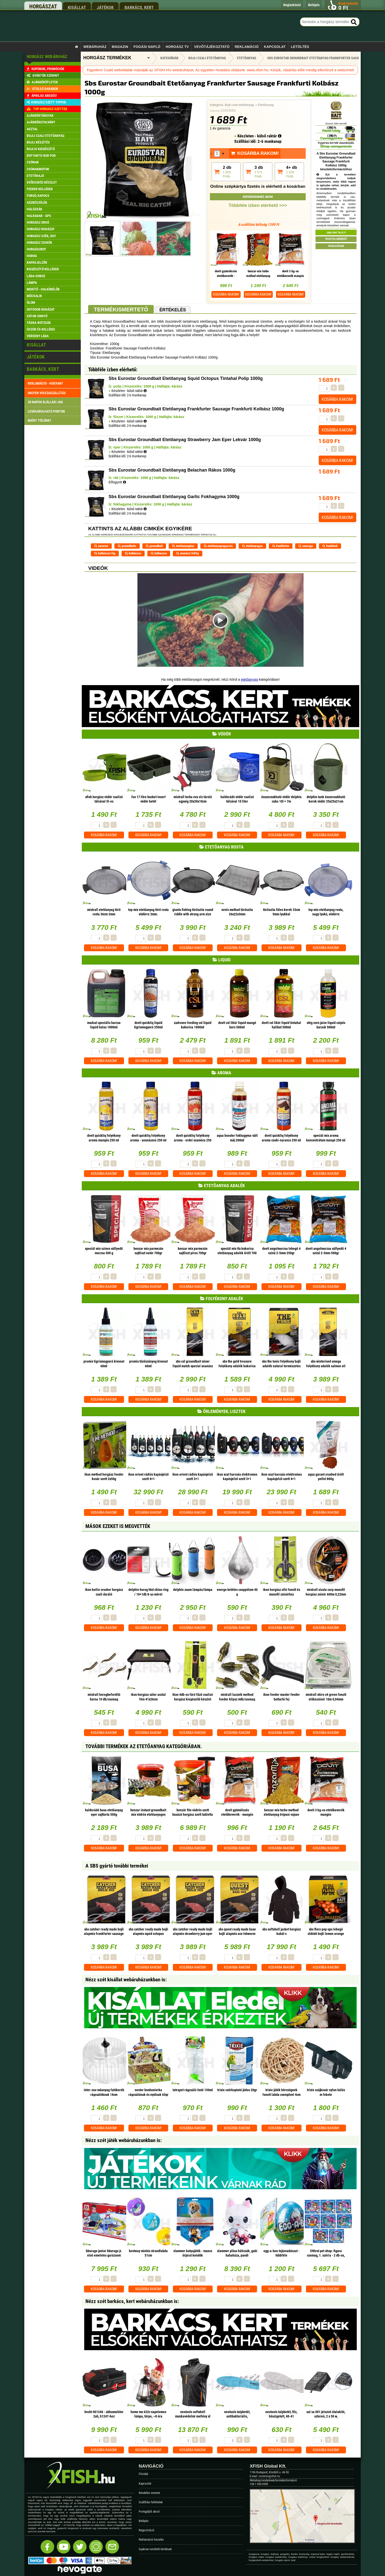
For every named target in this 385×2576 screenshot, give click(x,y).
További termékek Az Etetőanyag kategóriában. (143, 1746)
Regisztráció (146, 2530)
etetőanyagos (252, 546)
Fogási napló (146, 47)
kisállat (77, 7)
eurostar (101, 546)
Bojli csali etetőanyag (239, 105)
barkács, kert (139, 7)
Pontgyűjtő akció (149, 2511)
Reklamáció (247, 47)
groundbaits (127, 546)
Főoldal (143, 2474)
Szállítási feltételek (151, 2502)
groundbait (154, 546)
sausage (306, 546)
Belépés (144, 2521)
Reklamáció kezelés (151, 2539)
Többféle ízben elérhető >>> (258, 205)
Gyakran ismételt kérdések (155, 2549)
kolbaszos (159, 553)
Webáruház (95, 47)
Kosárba (226, 294)
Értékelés (172, 309)
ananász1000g (187, 553)
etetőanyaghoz (183, 546)
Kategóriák (169, 58)
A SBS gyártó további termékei (116, 1866)
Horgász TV (177, 47)
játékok (105, 7)
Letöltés (300, 47)
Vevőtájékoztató (211, 47)
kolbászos (133, 553)
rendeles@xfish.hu (269, 2476)
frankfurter (280, 546)
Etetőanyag (266, 105)
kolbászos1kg (104, 553)
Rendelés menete (149, 2493)
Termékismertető (121, 309)
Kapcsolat (275, 47)
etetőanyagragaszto (218, 546)
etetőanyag (249, 679)
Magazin (120, 47)
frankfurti (330, 546)
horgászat (43, 6)
